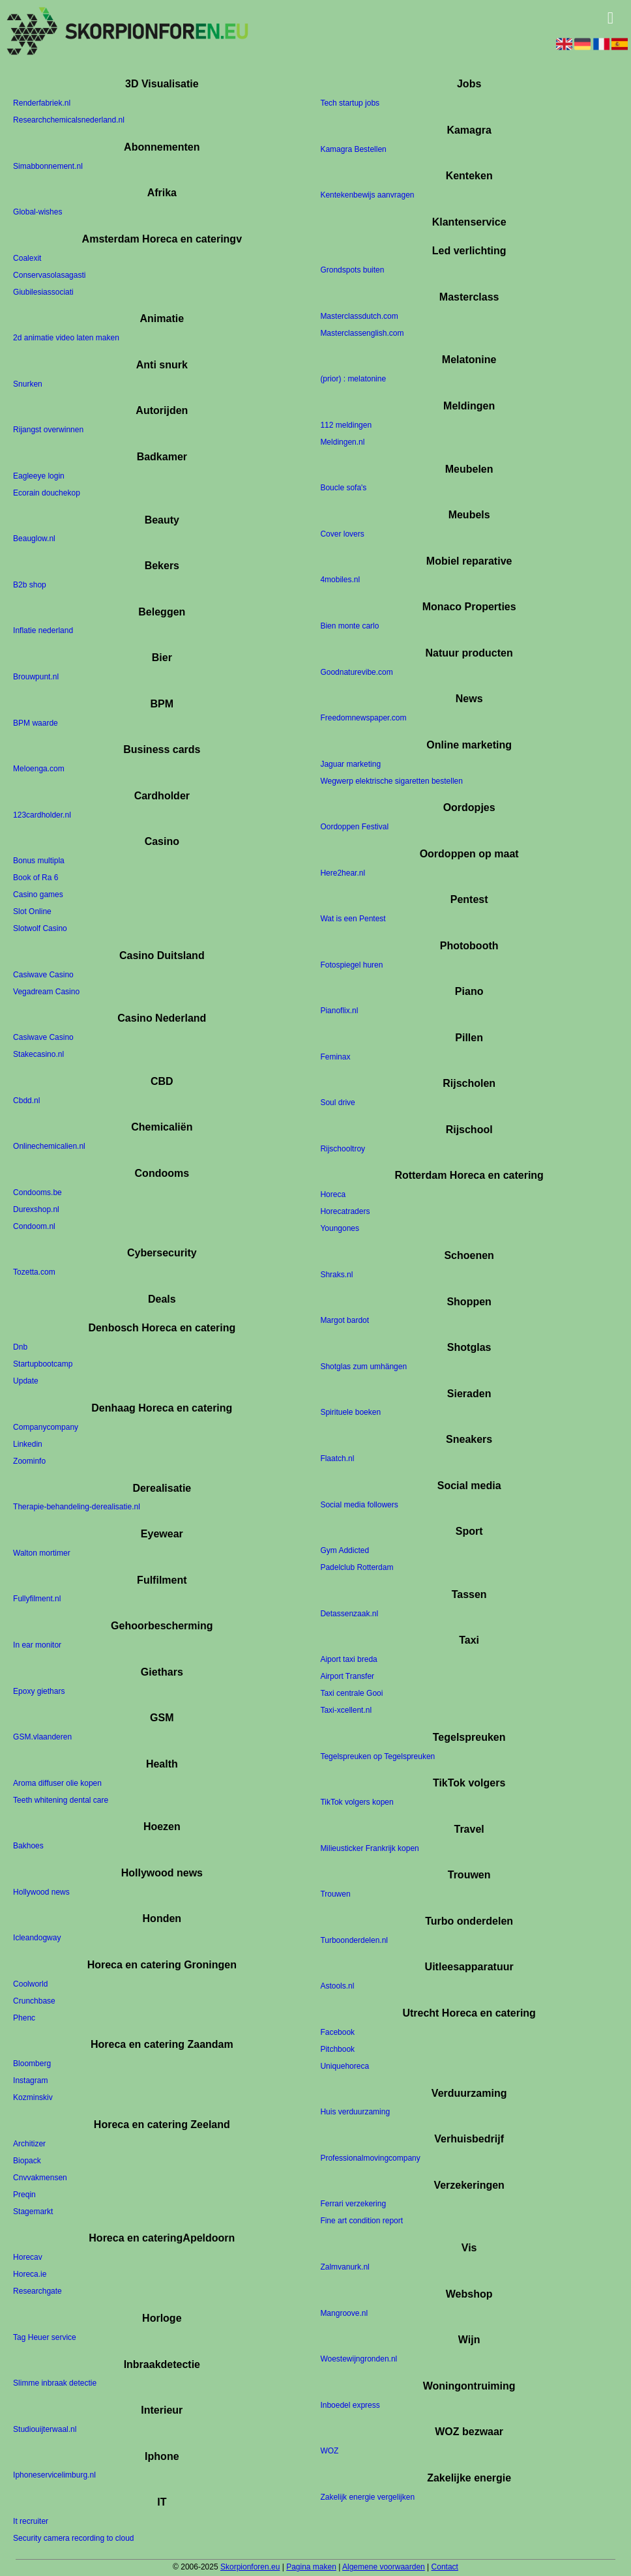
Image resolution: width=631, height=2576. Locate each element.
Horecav (27, 2257)
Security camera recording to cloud (73, 2538)
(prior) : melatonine (353, 379)
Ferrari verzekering (353, 2204)
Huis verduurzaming (355, 2112)
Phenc (24, 2017)
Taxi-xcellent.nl (346, 1710)
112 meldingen (346, 425)
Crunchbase (34, 2001)
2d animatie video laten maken (66, 338)
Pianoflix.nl (339, 1011)
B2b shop (29, 584)
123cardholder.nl (42, 815)
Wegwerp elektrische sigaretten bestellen (391, 781)
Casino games (38, 895)
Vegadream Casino (46, 991)
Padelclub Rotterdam (356, 1567)
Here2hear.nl (342, 873)
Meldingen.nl (342, 442)
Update (25, 1381)
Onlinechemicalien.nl (49, 1146)
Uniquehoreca (344, 2066)
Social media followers (359, 1504)
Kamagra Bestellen (353, 149)
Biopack (27, 2160)
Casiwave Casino (43, 974)
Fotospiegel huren (351, 965)
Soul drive (337, 1103)
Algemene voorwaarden (383, 2566)
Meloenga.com (39, 768)
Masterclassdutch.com (359, 316)
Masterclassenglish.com (362, 333)
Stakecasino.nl (38, 1054)
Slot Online (32, 912)
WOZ (329, 2451)
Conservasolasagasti (49, 275)
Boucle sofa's (343, 488)
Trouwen (335, 1894)
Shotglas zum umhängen (363, 1366)
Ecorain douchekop (46, 492)
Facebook (337, 2032)
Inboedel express (349, 2405)
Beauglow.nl (34, 539)
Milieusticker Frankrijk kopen (369, 1848)
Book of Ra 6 (35, 878)
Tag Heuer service (44, 2337)
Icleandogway (37, 1938)
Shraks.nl (336, 1274)
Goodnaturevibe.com (356, 672)
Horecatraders (345, 1212)
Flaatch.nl (337, 1458)
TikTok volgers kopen (356, 1802)
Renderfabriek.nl (41, 103)
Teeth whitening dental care (60, 1800)
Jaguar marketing (350, 764)
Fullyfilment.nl (37, 1599)
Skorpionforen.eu (250, 2566)
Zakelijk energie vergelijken (367, 2497)
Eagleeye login (39, 476)
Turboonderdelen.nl (354, 1940)
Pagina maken (311, 2566)
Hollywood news (41, 1892)
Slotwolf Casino (40, 929)
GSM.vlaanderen (42, 1736)
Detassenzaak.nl (349, 1613)
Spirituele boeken (350, 1412)
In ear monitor (37, 1645)
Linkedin (27, 1444)
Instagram (30, 2081)
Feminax (335, 1056)
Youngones (339, 1229)
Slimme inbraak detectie (54, 2383)
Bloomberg (32, 2064)
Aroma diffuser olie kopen (57, 1783)
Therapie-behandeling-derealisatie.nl (76, 1507)
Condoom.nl (34, 1226)
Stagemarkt (33, 2211)
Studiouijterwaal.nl (44, 2429)
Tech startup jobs (349, 103)
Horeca (332, 1195)
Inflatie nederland (43, 631)
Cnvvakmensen (40, 2177)
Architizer (29, 2143)
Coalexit (27, 258)
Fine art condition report (361, 2221)
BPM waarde (35, 723)
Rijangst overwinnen (48, 430)
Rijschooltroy (342, 1148)
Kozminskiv (33, 2098)
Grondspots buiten (352, 270)
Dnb (20, 1347)
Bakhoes (28, 1846)
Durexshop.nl (36, 1209)
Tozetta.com (34, 1272)
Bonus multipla (39, 861)
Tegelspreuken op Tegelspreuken (377, 1756)
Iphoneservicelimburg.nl (54, 2475)
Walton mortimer (41, 1553)
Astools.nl (337, 1986)
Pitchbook (337, 2049)
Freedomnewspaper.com (363, 717)
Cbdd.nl (26, 1100)
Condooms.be (37, 1192)
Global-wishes (37, 212)
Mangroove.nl (344, 2313)
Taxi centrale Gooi (351, 1693)
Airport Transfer (347, 1676)
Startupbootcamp (42, 1364)
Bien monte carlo (349, 625)
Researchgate (37, 2291)
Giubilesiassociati (43, 292)
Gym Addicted (344, 1550)
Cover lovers (342, 534)
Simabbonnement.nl (48, 166)
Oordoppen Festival (354, 827)
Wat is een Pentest (352, 919)
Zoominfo (29, 1461)
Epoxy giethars (39, 1691)
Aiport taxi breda (348, 1660)
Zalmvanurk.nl (344, 2267)
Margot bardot (344, 1320)
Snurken (27, 384)
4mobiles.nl (340, 580)
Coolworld (30, 1984)
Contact (445, 2566)
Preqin (24, 2194)
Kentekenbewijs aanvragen (367, 195)
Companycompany (45, 1427)
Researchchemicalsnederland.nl (69, 120)
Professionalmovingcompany (370, 2158)
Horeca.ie (29, 2274)
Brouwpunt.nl (36, 676)
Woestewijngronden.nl (358, 2358)
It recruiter (30, 2521)
